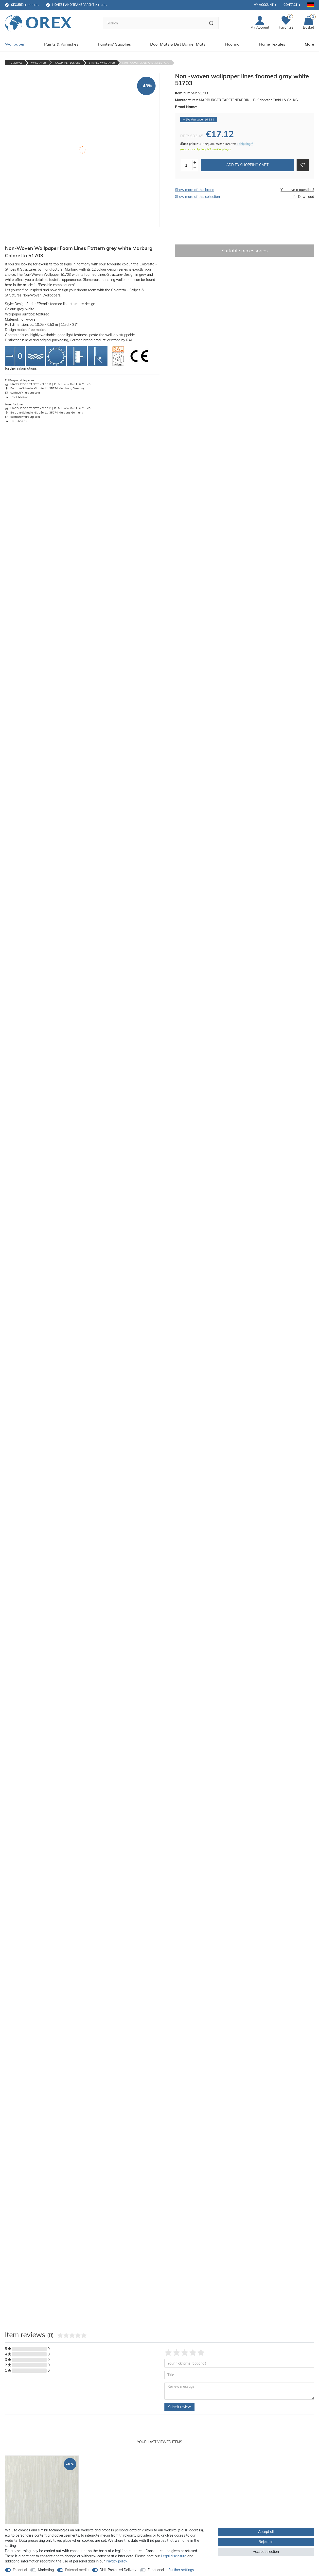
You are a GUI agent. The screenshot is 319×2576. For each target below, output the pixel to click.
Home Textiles (272, 44)
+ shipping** (244, 144)
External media (77, 2570)
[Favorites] (286, 23)
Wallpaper (15, 44)
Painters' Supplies (114, 44)
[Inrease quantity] (194, 162)
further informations (21, 368)
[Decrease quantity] (194, 167)
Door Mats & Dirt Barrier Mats (177, 44)
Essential (20, 2570)
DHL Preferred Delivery (118, 2570)
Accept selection (266, 2551)
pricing (79, 5)
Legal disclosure (173, 2556)
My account (263, 5)
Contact (290, 5)
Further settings (181, 2570)
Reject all (266, 2542)
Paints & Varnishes (61, 44)
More (309, 44)
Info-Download (302, 196)
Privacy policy (116, 2561)
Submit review (179, 2407)
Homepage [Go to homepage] (15, 62)
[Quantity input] (186, 165)
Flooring (232, 44)
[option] (41, 2510)
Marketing (46, 2570)
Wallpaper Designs (67, 62)
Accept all (266, 2531)
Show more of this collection (197, 196)
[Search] (211, 23)
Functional (156, 2570)
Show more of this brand (194, 190)
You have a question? (297, 190)
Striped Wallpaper (102, 62)
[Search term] (153, 23)
